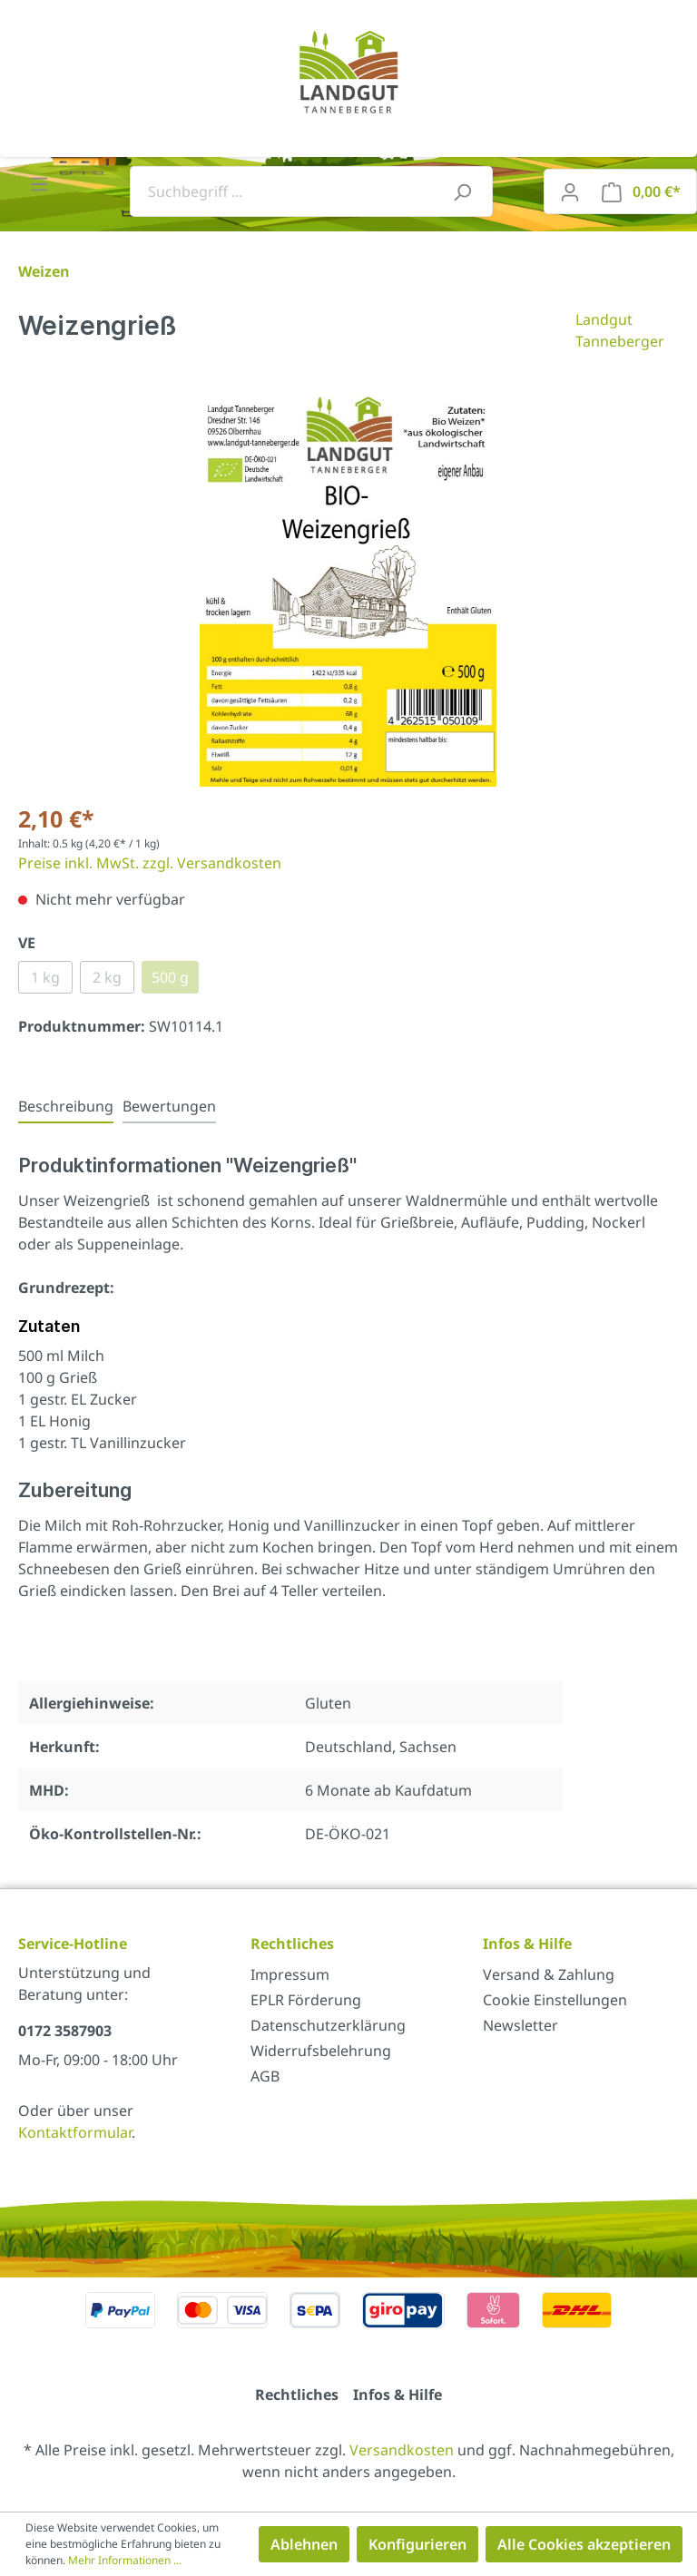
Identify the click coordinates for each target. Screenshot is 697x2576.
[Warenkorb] (641, 191)
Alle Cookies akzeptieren (584, 2544)
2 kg (107, 977)
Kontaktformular (75, 2132)
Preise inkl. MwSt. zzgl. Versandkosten (149, 863)
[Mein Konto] (570, 191)
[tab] (65, 1105)
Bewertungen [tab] (169, 1106)
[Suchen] (462, 191)
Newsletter (520, 2025)
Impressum (289, 1974)
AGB (265, 2076)
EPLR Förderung (305, 2000)
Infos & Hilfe (397, 2395)
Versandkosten (401, 2450)
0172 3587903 (65, 2031)
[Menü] (39, 183)
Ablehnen (304, 2544)
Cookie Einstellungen (555, 2000)
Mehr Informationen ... (125, 2560)
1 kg (45, 977)
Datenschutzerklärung (328, 2025)
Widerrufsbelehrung (320, 2051)
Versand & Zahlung (548, 1974)
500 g (170, 977)
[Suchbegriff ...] (291, 191)
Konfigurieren (417, 2544)
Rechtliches (297, 2395)
